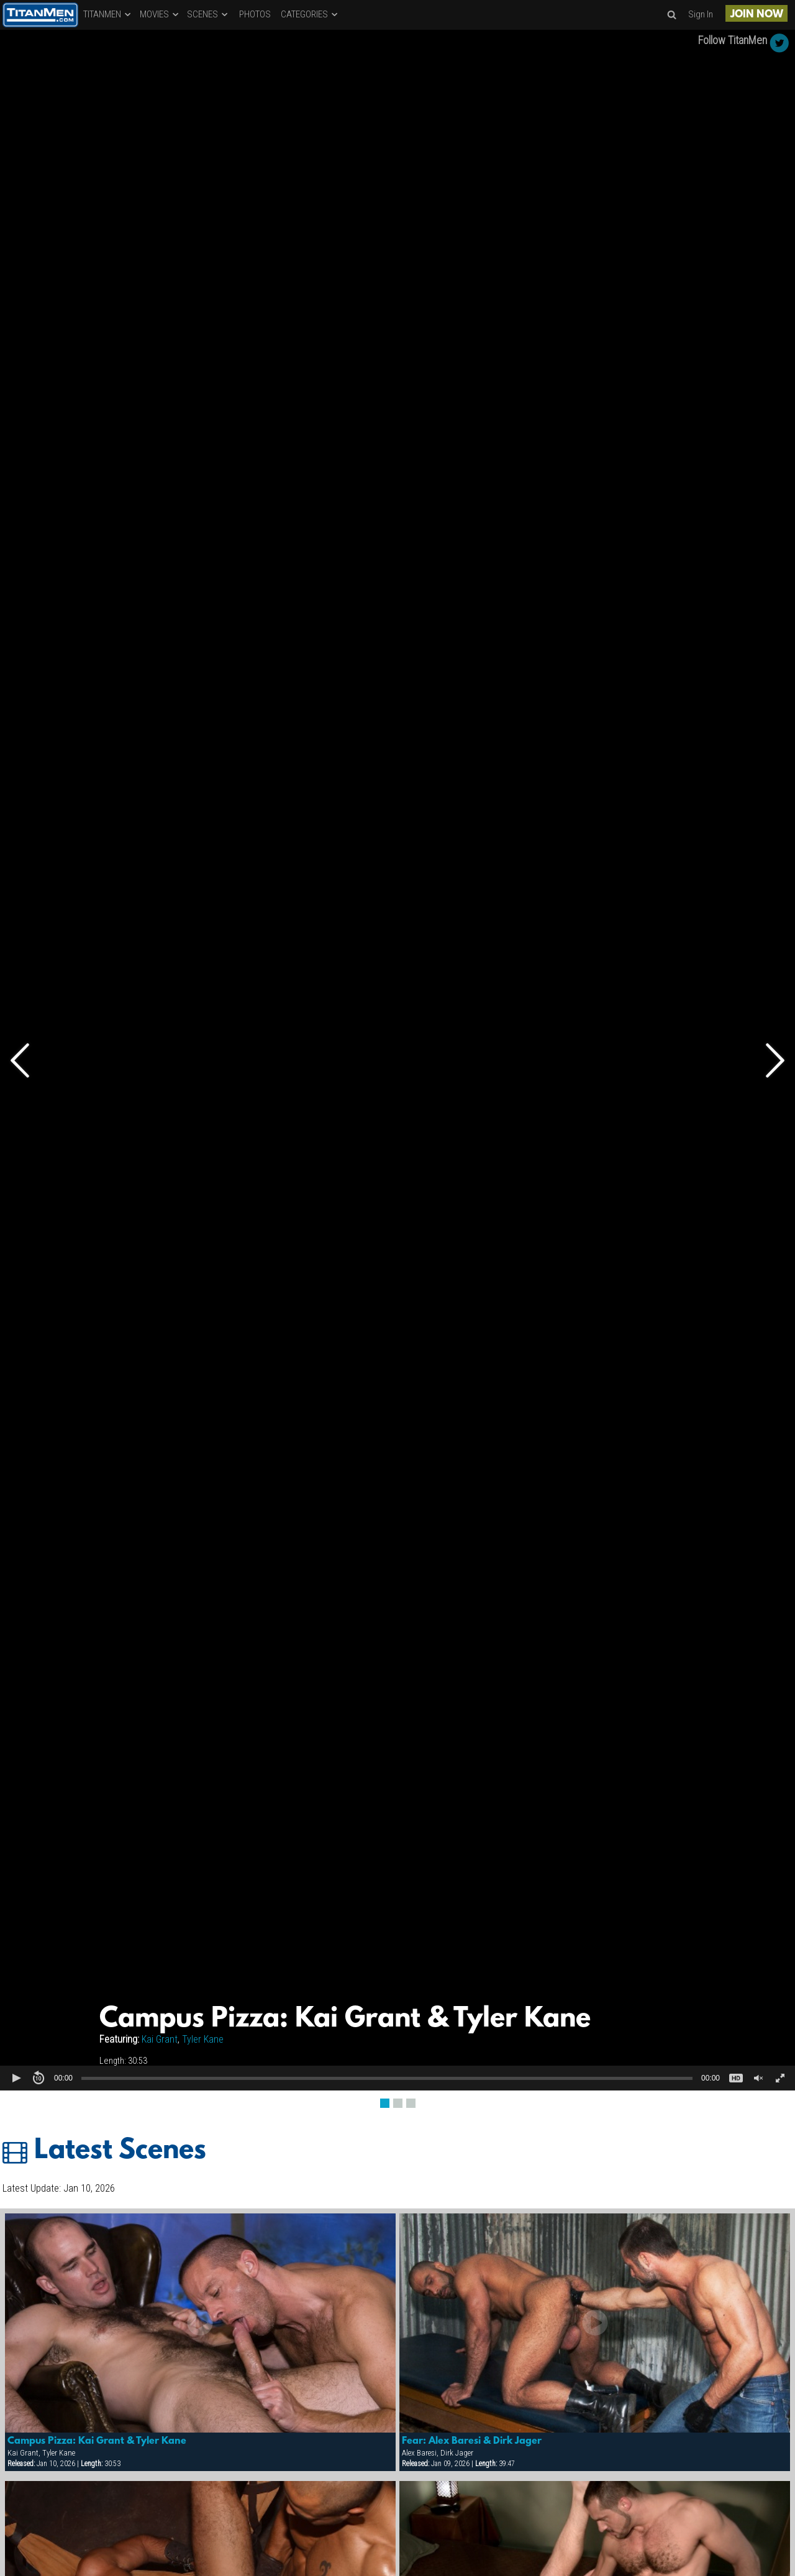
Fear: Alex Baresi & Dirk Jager (472, 2441)
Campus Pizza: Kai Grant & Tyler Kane (96, 2441)
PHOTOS (255, 14)
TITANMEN (107, 14)
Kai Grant (160, 2039)
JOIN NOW (756, 14)
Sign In (700, 14)
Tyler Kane (203, 2039)
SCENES (208, 14)
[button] (16, 2078)
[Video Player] (397, 1060)
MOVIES (160, 14)
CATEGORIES (310, 14)
